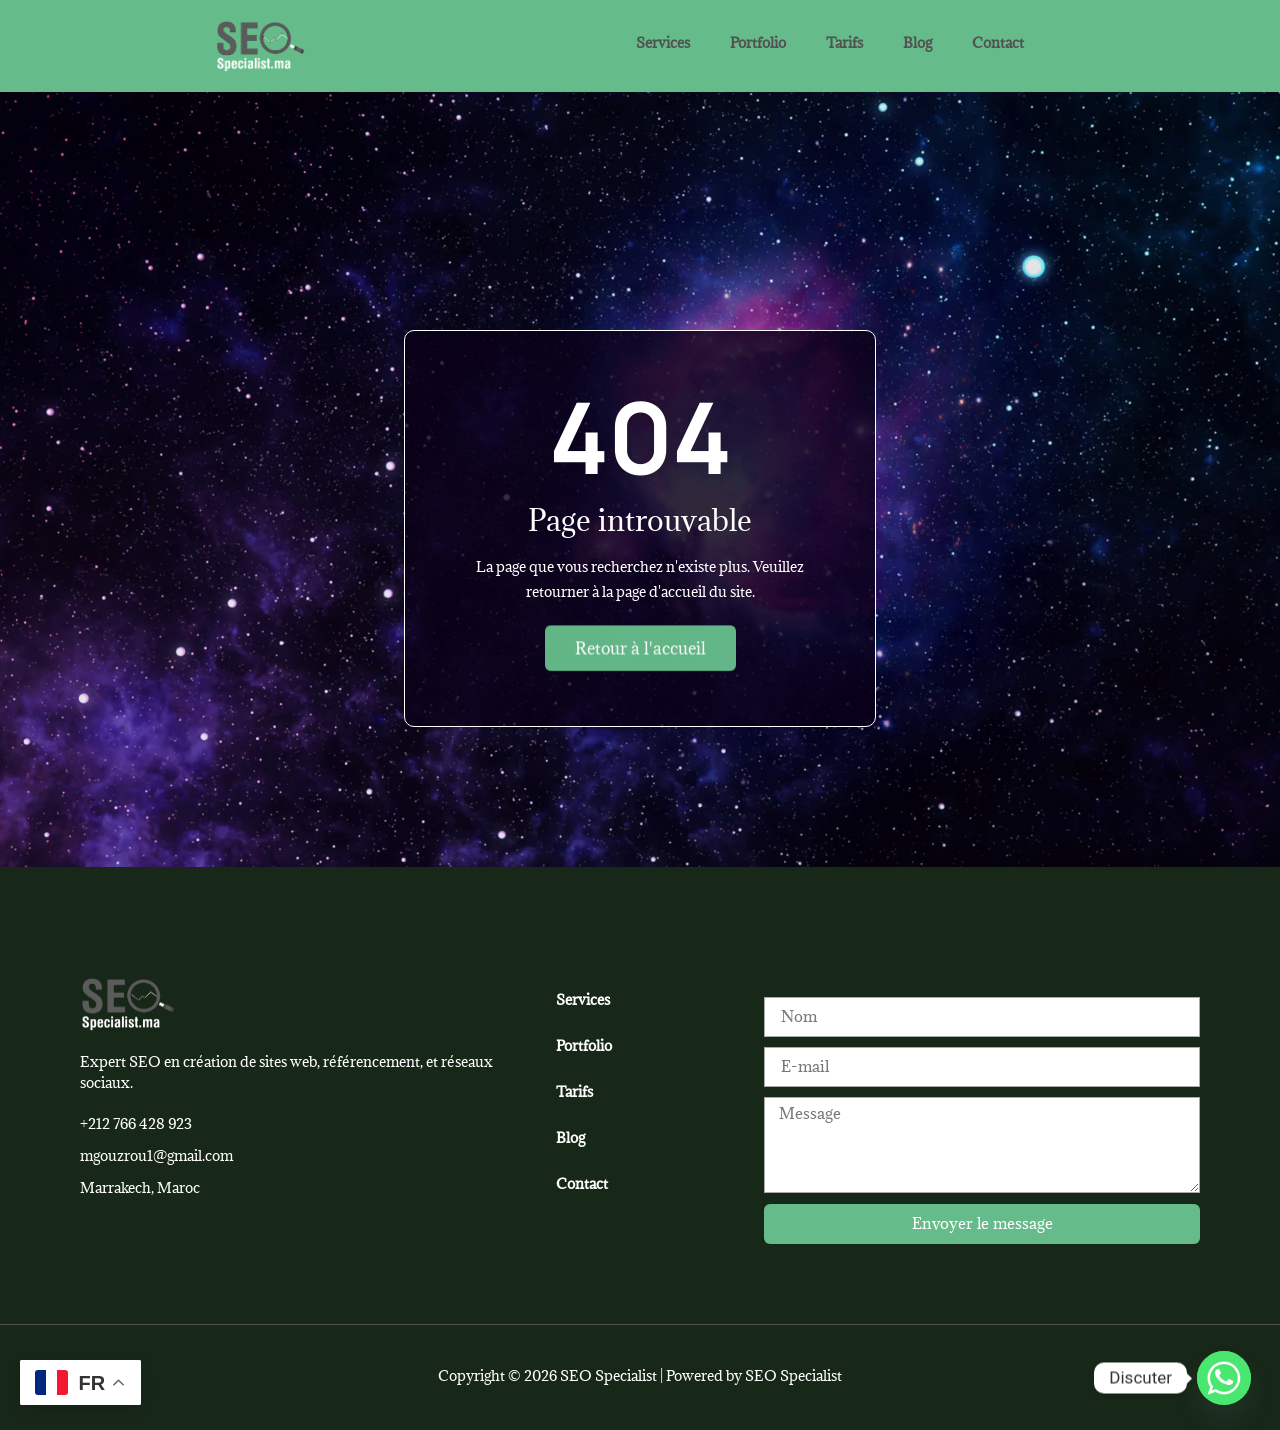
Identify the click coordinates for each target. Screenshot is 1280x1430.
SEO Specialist (793, 1375)
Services (663, 42)
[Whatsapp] (1224, 1378)
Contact (998, 42)
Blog (917, 42)
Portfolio (758, 42)
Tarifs (844, 42)
